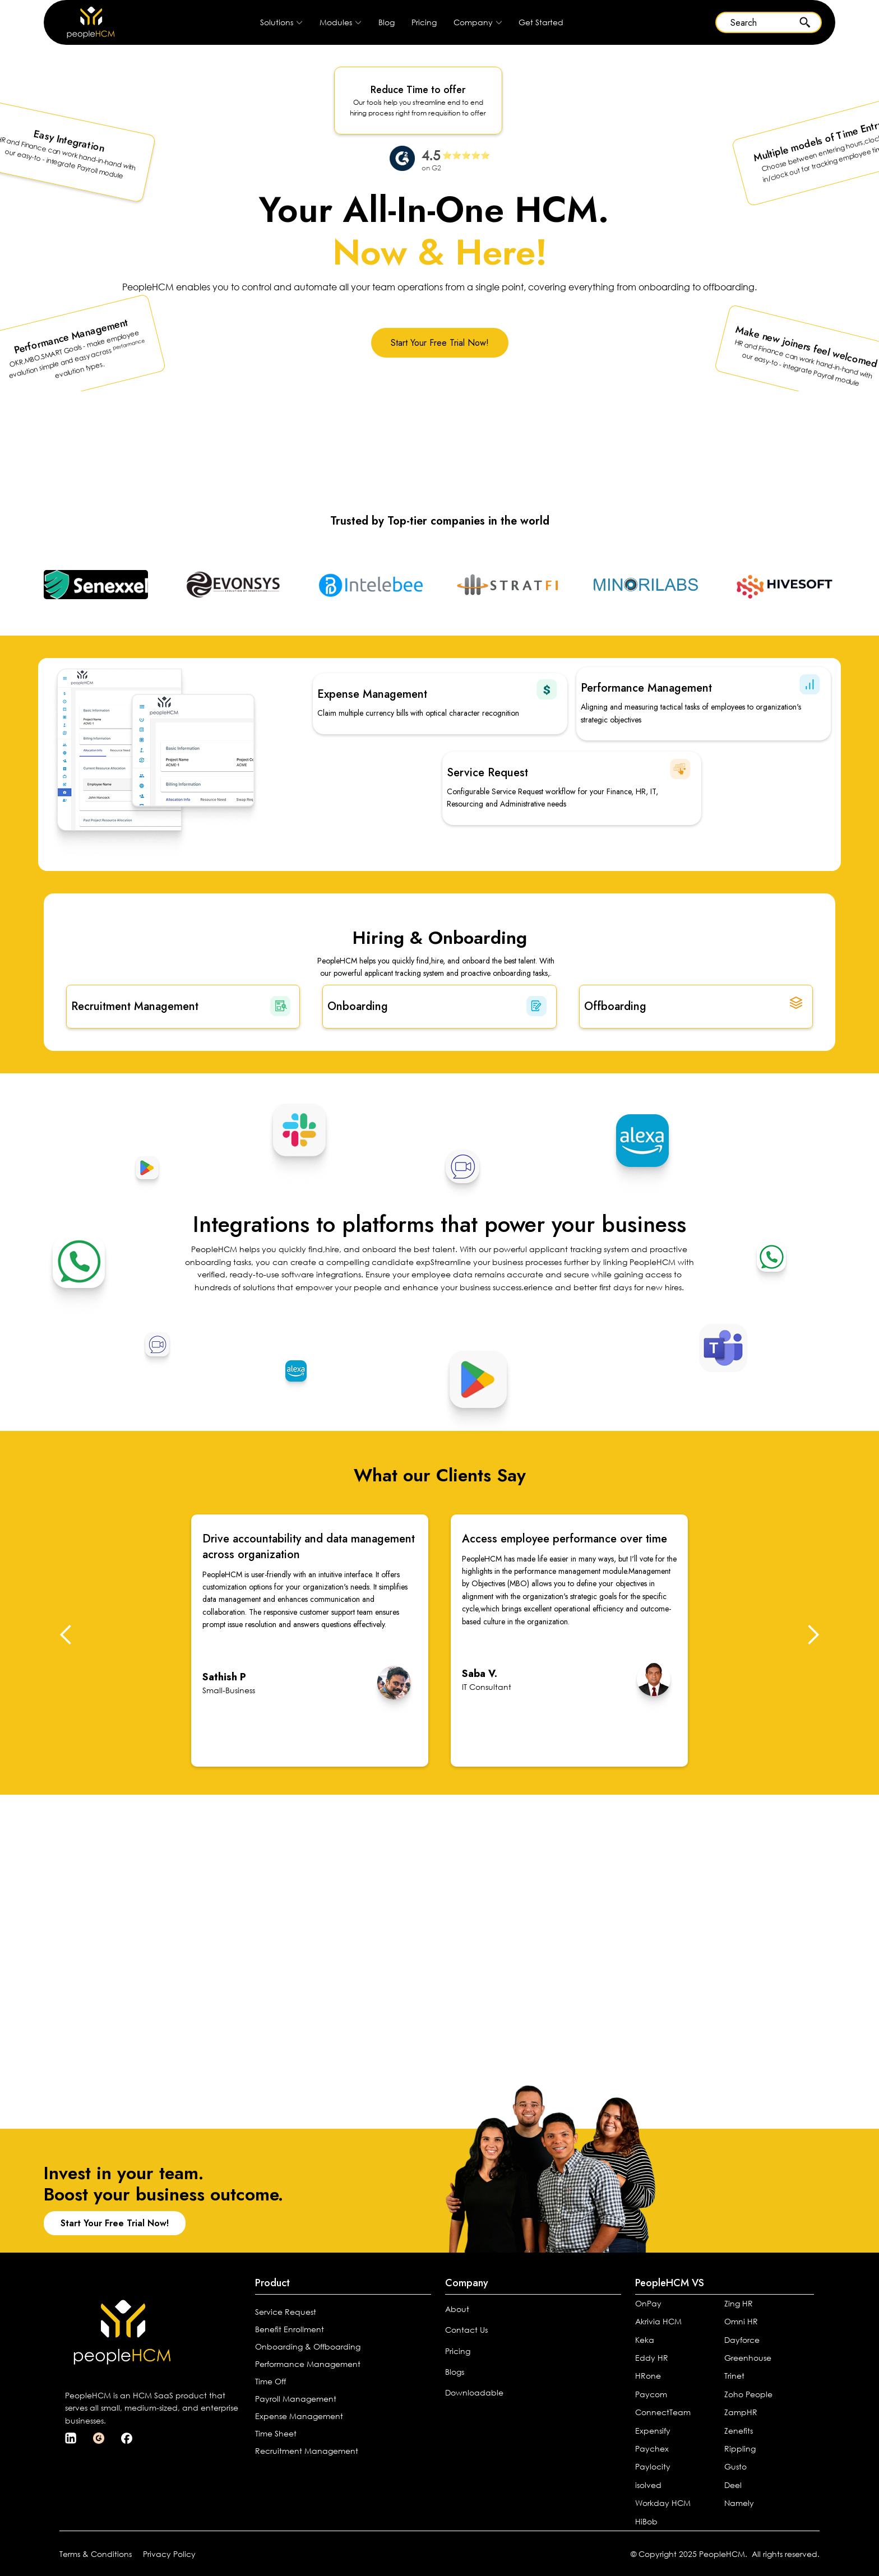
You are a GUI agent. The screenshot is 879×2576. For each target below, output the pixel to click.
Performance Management (307, 2364)
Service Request (285, 2311)
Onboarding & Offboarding (307, 2346)
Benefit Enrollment (289, 2329)
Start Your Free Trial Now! (440, 342)
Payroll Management (295, 2398)
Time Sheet (276, 2433)
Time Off (270, 2381)
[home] (80, 22)
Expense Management (299, 2416)
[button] (281, 22)
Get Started (541, 22)
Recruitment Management (306, 2450)
